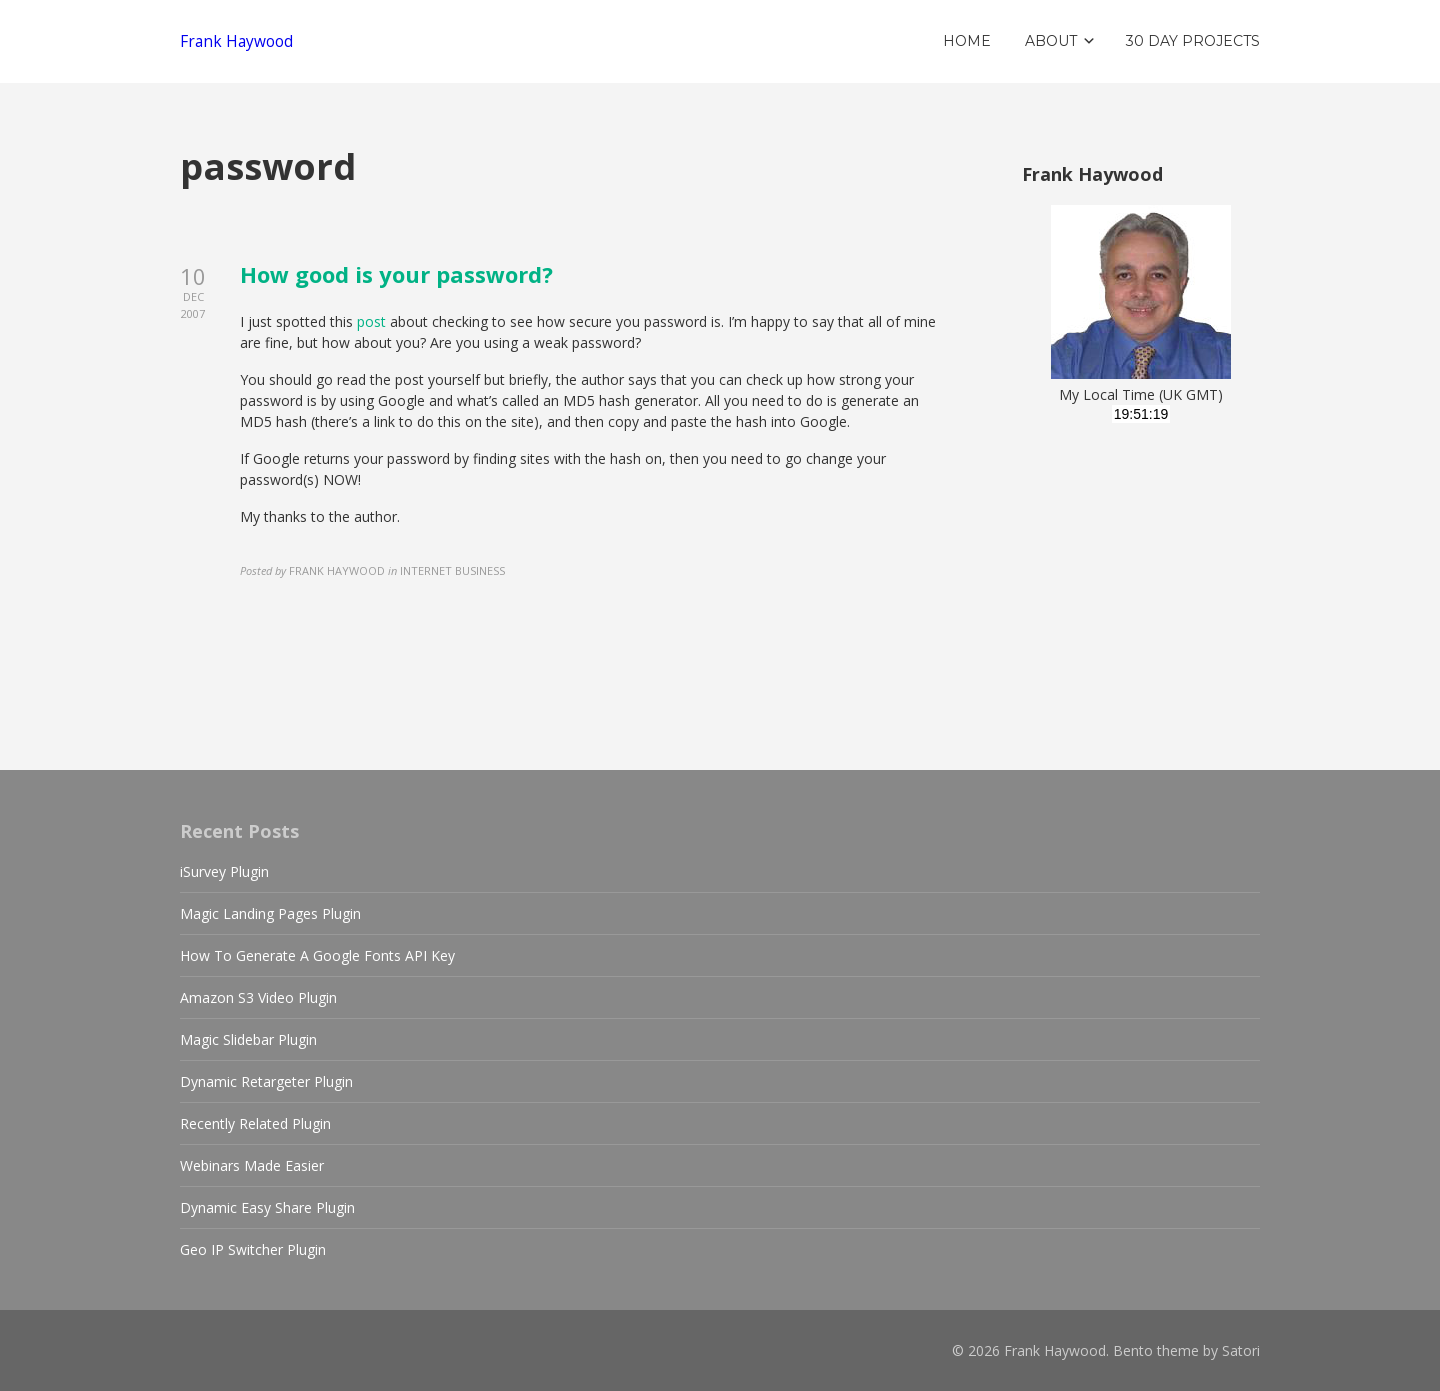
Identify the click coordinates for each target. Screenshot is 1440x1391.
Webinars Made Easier (252, 1165)
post (371, 321)
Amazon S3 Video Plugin (258, 997)
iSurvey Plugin (224, 871)
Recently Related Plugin (255, 1123)
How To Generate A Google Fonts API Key (317, 955)
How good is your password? (396, 274)
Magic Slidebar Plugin (248, 1039)
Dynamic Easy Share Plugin (267, 1207)
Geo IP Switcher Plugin (253, 1249)
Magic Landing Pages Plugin (270, 913)
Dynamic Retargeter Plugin (266, 1081)
